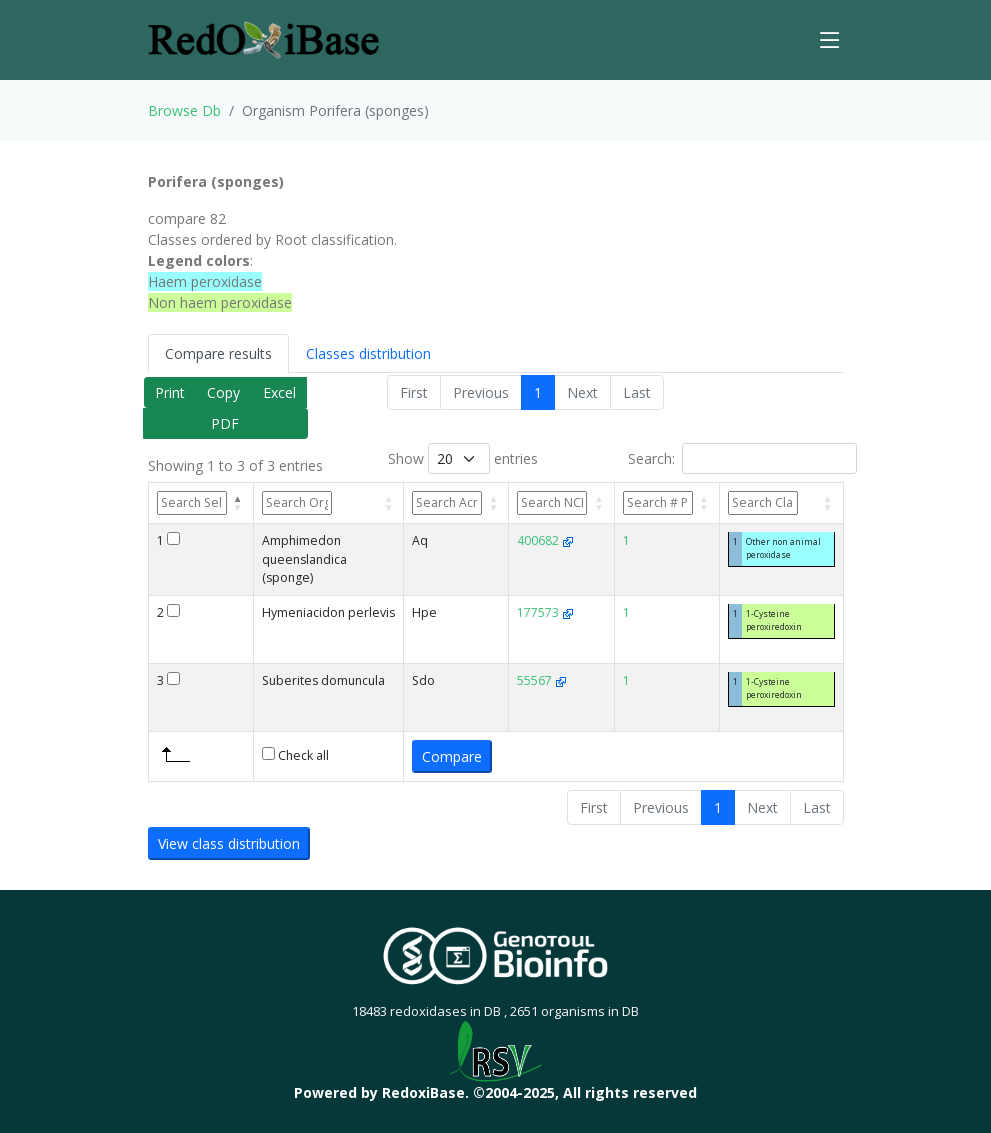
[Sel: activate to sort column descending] (201, 503)
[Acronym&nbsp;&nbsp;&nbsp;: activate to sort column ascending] (456, 503)
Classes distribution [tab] (368, 353)
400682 (545, 540)
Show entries (463, 458)
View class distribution (229, 843)
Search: (742, 458)
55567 (542, 680)
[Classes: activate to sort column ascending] (782, 503)
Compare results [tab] (218, 353)
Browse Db (184, 110)
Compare (452, 756)
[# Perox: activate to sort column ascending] (667, 503)
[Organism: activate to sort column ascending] (329, 503)
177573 (545, 612)
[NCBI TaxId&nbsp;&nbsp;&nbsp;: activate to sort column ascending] (561, 503)
